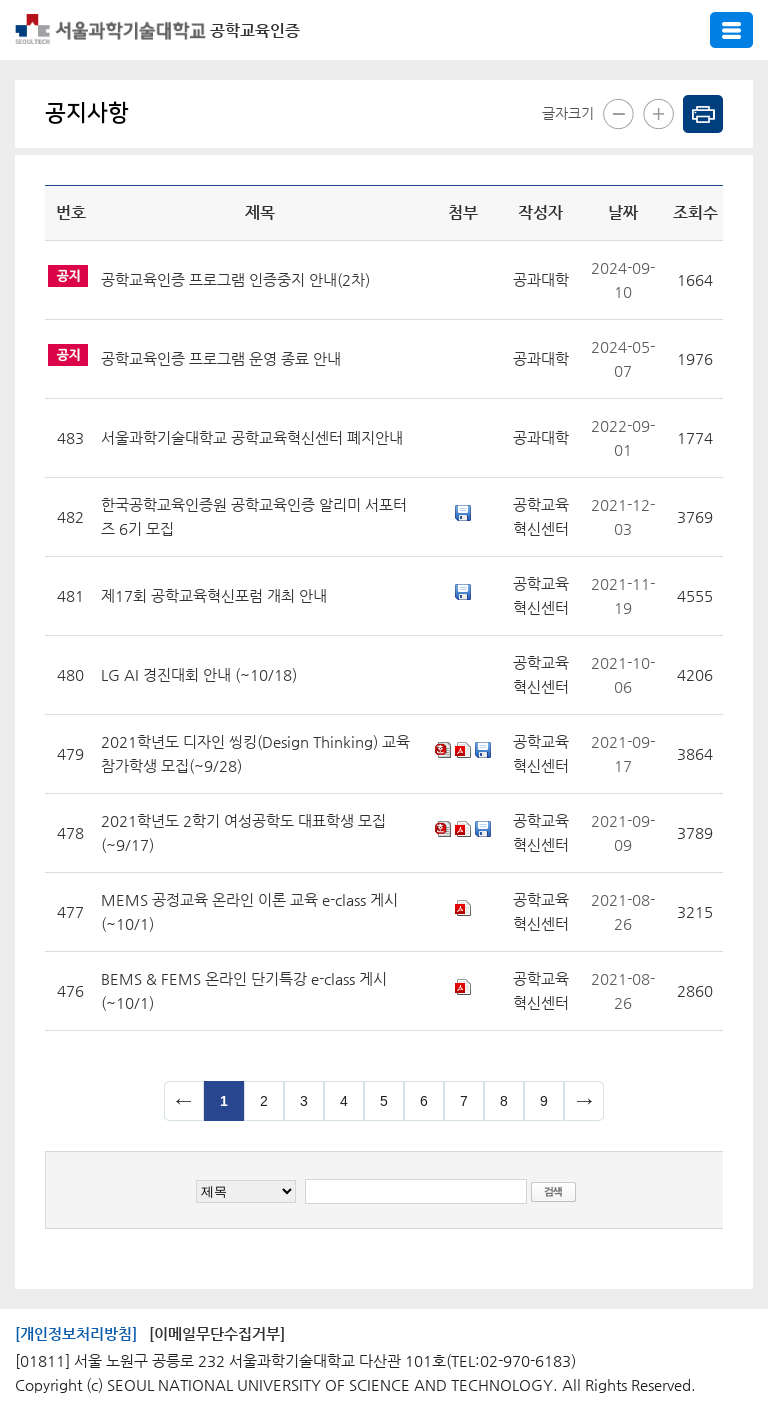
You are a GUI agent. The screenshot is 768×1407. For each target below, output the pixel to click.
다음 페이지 (584, 1101)
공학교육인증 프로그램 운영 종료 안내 (221, 358)
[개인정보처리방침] (76, 1333)
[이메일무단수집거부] (217, 1333)
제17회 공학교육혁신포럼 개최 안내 (214, 595)
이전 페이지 (184, 1101)
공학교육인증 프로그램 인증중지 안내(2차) (235, 279)
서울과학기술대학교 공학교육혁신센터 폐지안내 (252, 437)
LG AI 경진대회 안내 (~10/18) (199, 674)
